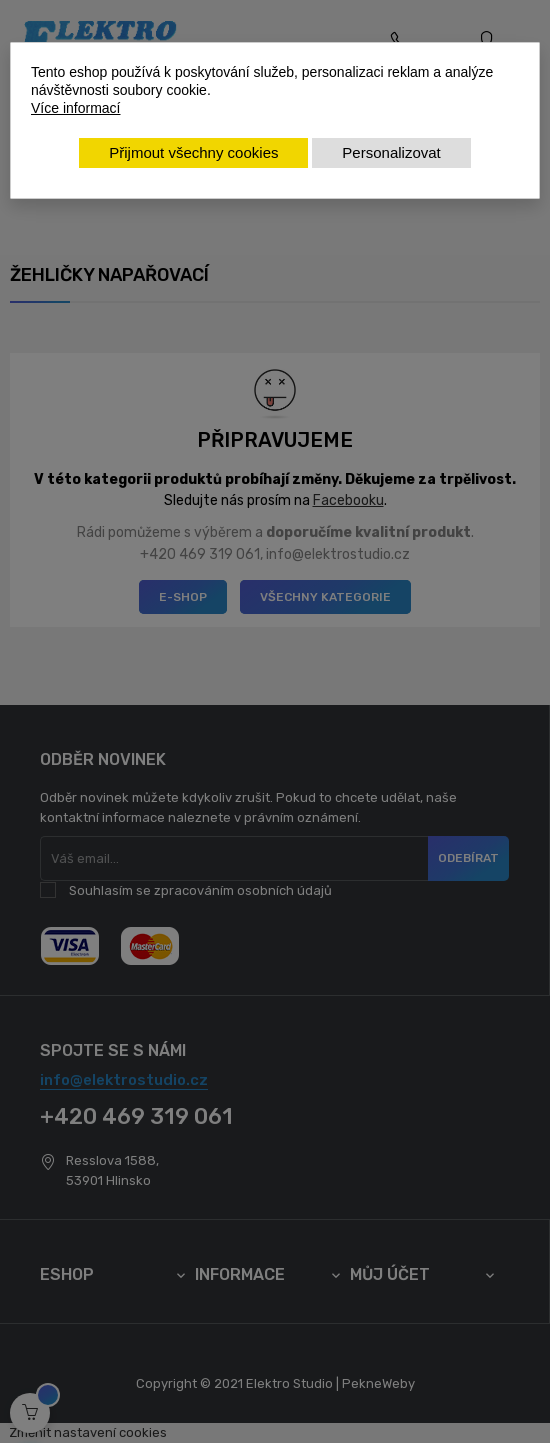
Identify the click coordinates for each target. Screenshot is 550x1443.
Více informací (75, 108)
